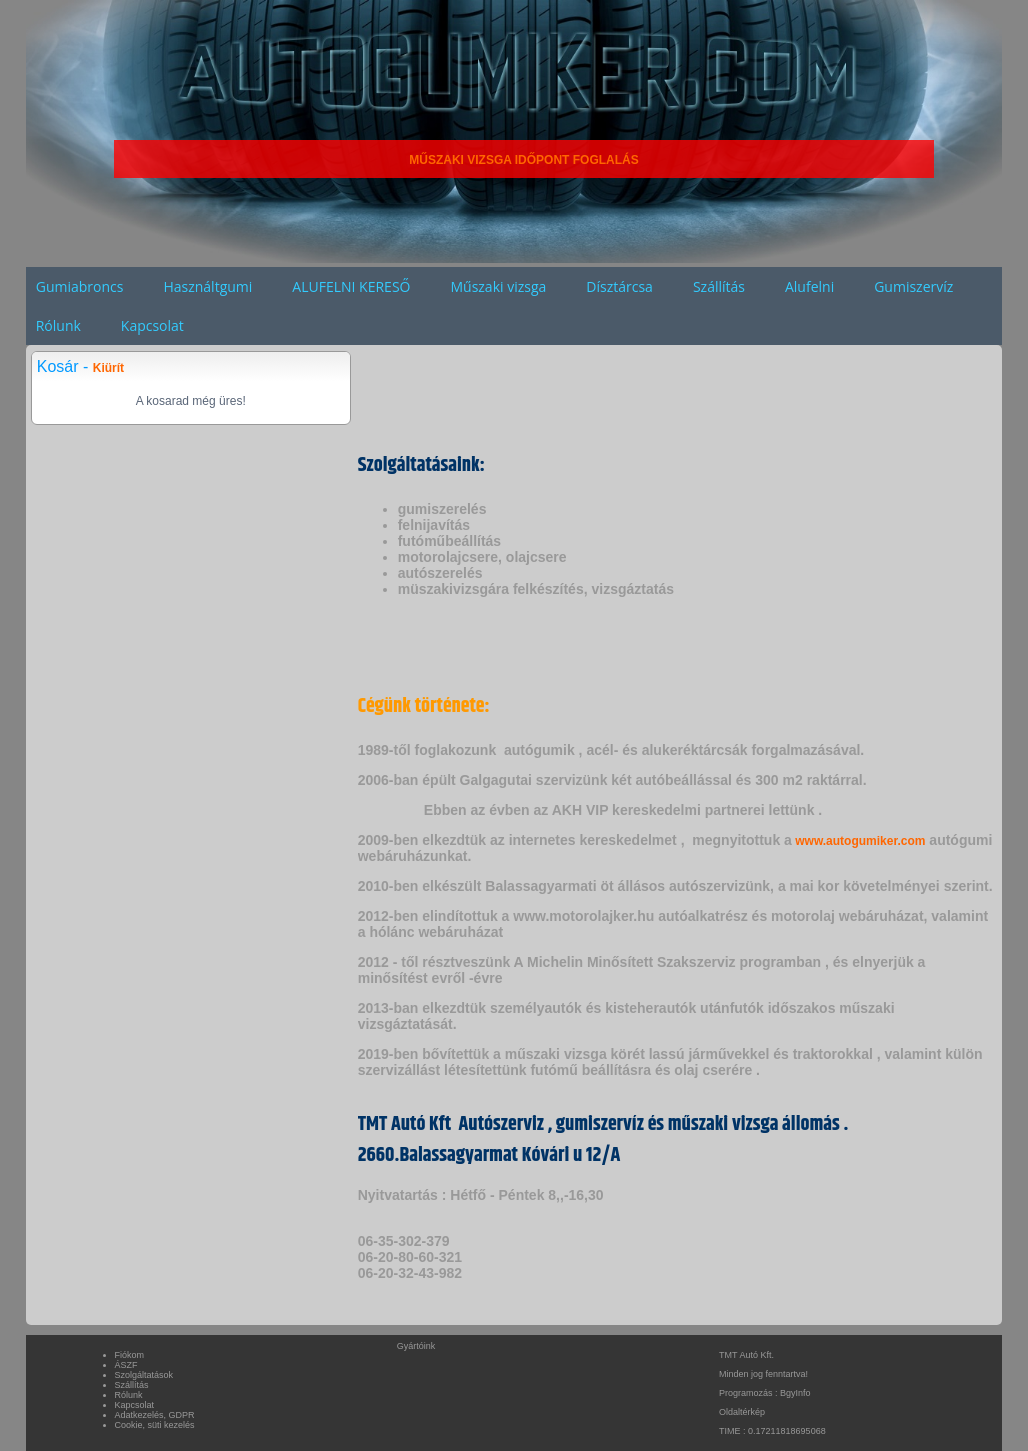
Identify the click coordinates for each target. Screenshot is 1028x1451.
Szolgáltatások (144, 1375)
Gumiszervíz (913, 286)
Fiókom (130, 1355)
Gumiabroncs (80, 286)
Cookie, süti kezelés (155, 1425)
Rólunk (58, 325)
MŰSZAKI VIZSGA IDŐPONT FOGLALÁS (524, 160)
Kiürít (108, 368)
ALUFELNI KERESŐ (351, 286)
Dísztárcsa (619, 286)
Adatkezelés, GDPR (155, 1415)
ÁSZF (126, 1365)
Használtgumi (207, 286)
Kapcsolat (152, 325)
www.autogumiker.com (859, 841)
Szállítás (719, 286)
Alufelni (809, 286)
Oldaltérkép (742, 1412)
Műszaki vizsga (498, 286)
